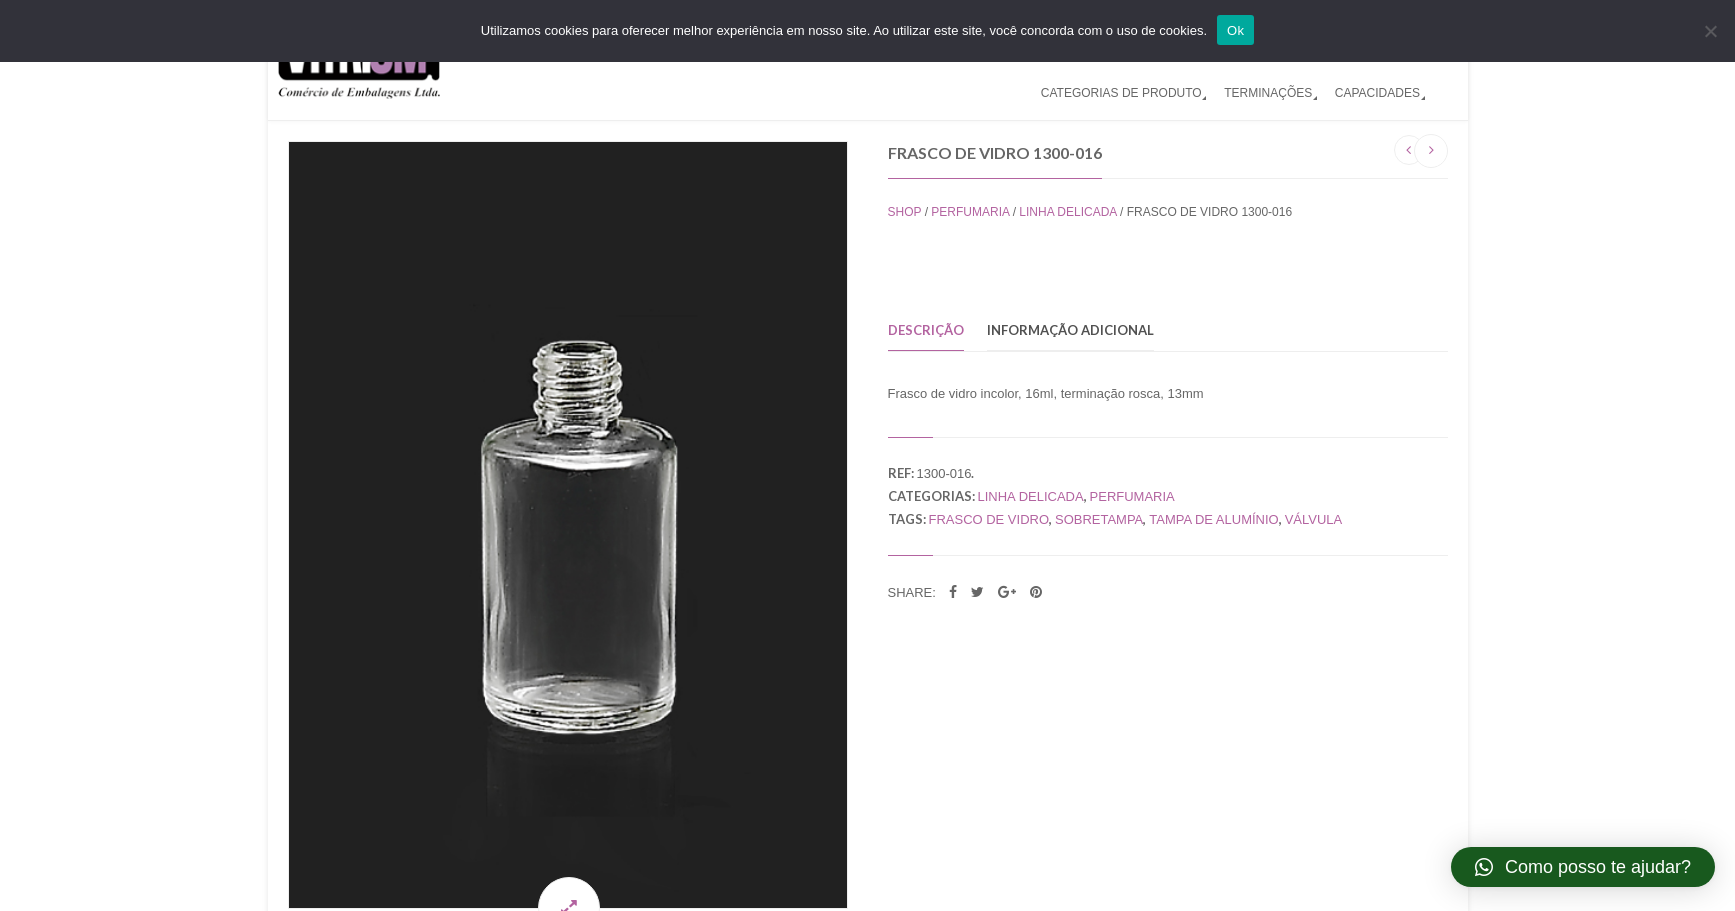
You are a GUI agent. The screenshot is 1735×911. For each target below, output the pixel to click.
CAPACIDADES (1377, 93)
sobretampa (1099, 519)
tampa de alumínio (1213, 519)
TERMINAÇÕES (1268, 93)
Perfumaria (970, 212)
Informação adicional (1070, 330)
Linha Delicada (1067, 212)
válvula (1314, 519)
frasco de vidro (989, 519)
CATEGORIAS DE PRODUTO (1121, 93)
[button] (1583, 867)
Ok (1235, 30)
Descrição (926, 330)
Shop (905, 212)
